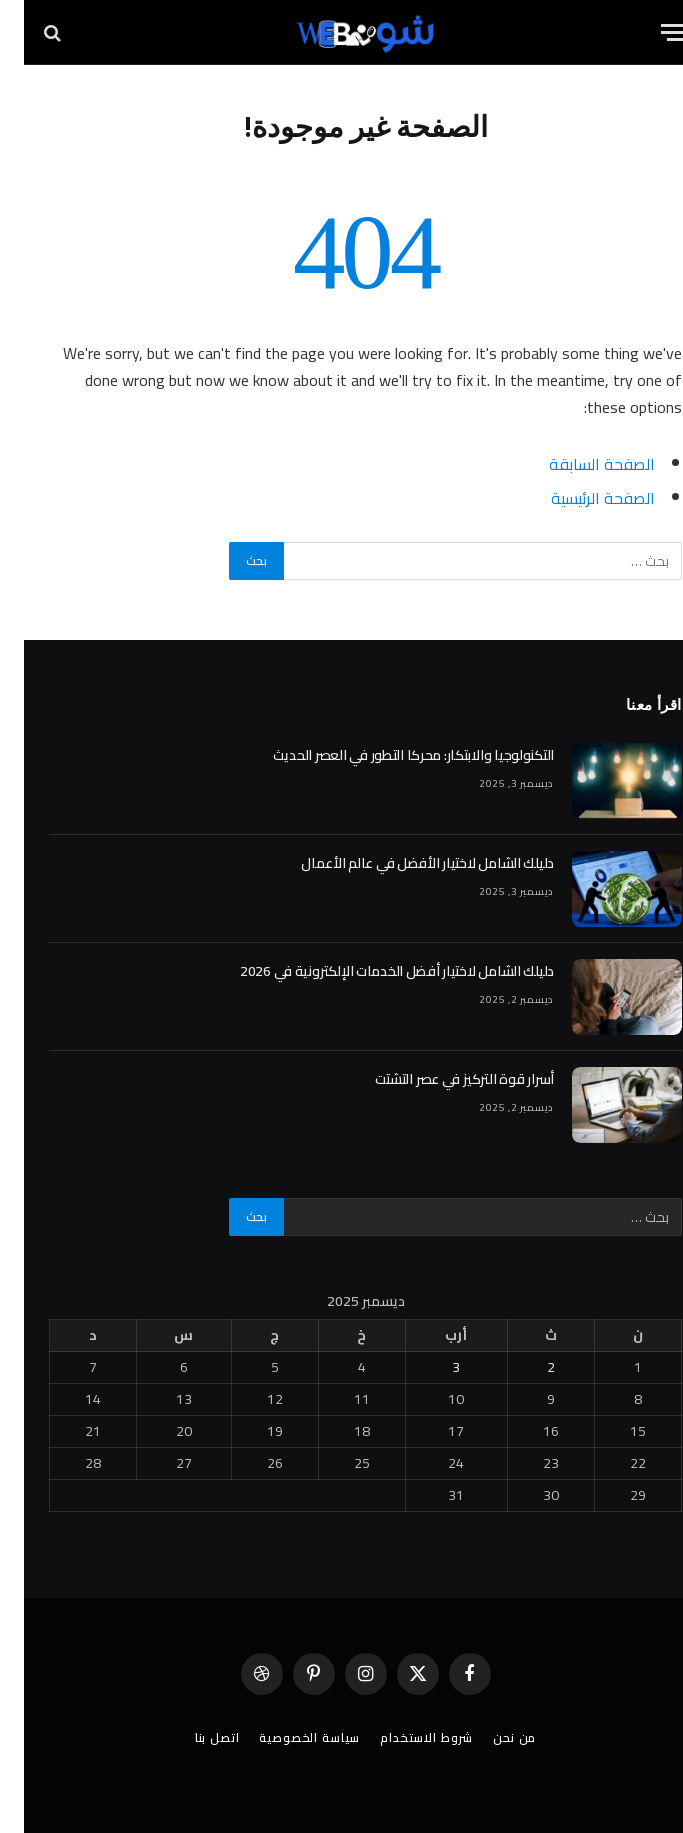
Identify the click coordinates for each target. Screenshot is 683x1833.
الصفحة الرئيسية (579, 498)
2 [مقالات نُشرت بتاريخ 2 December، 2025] (527, 1367)
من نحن (490, 1737)
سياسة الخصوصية (285, 1737)
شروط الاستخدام (402, 1737)
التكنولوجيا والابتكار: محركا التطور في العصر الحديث (389, 755)
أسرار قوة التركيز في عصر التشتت (440, 1079)
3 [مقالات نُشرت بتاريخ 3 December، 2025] (432, 1367)
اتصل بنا (193, 1737)
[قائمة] (650, 32)
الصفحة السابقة (578, 464)
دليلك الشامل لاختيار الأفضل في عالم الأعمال (403, 863)
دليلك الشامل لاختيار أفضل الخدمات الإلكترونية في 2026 (373, 971)
